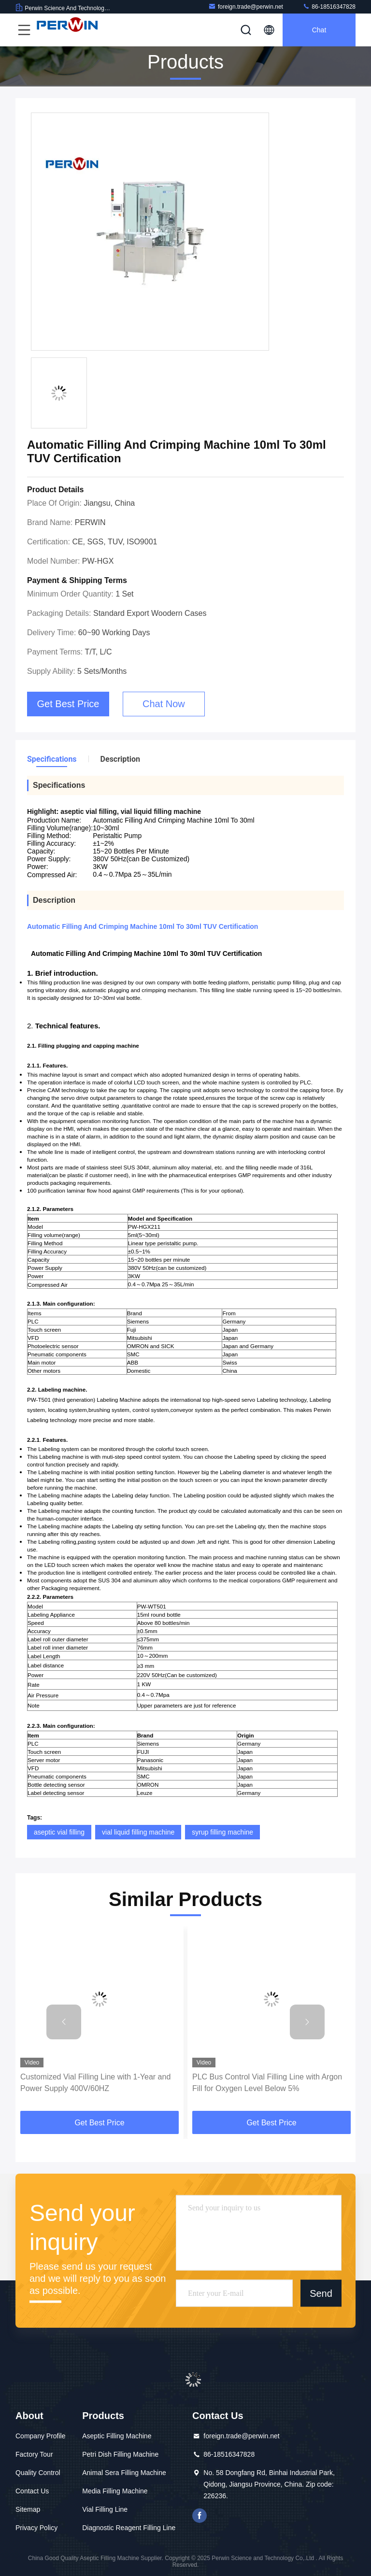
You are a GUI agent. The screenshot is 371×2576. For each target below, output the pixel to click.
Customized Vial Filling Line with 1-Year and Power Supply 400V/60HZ (95, 2082)
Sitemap (27, 2509)
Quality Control (37, 2472)
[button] (63, 2022)
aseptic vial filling (59, 1832)
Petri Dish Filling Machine (120, 2454)
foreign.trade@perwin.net (245, 6)
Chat (319, 30)
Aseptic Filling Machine (116, 2436)
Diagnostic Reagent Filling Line (128, 2528)
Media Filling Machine (114, 2491)
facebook (199, 2515)
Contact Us (32, 2491)
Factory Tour (34, 2454)
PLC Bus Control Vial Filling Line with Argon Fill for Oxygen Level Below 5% (267, 2082)
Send (321, 2293)
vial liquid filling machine (138, 1832)
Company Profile (40, 2436)
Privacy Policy (36, 2528)
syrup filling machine (222, 1832)
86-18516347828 (329, 6)
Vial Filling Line (105, 2509)
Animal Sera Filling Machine (124, 2472)
